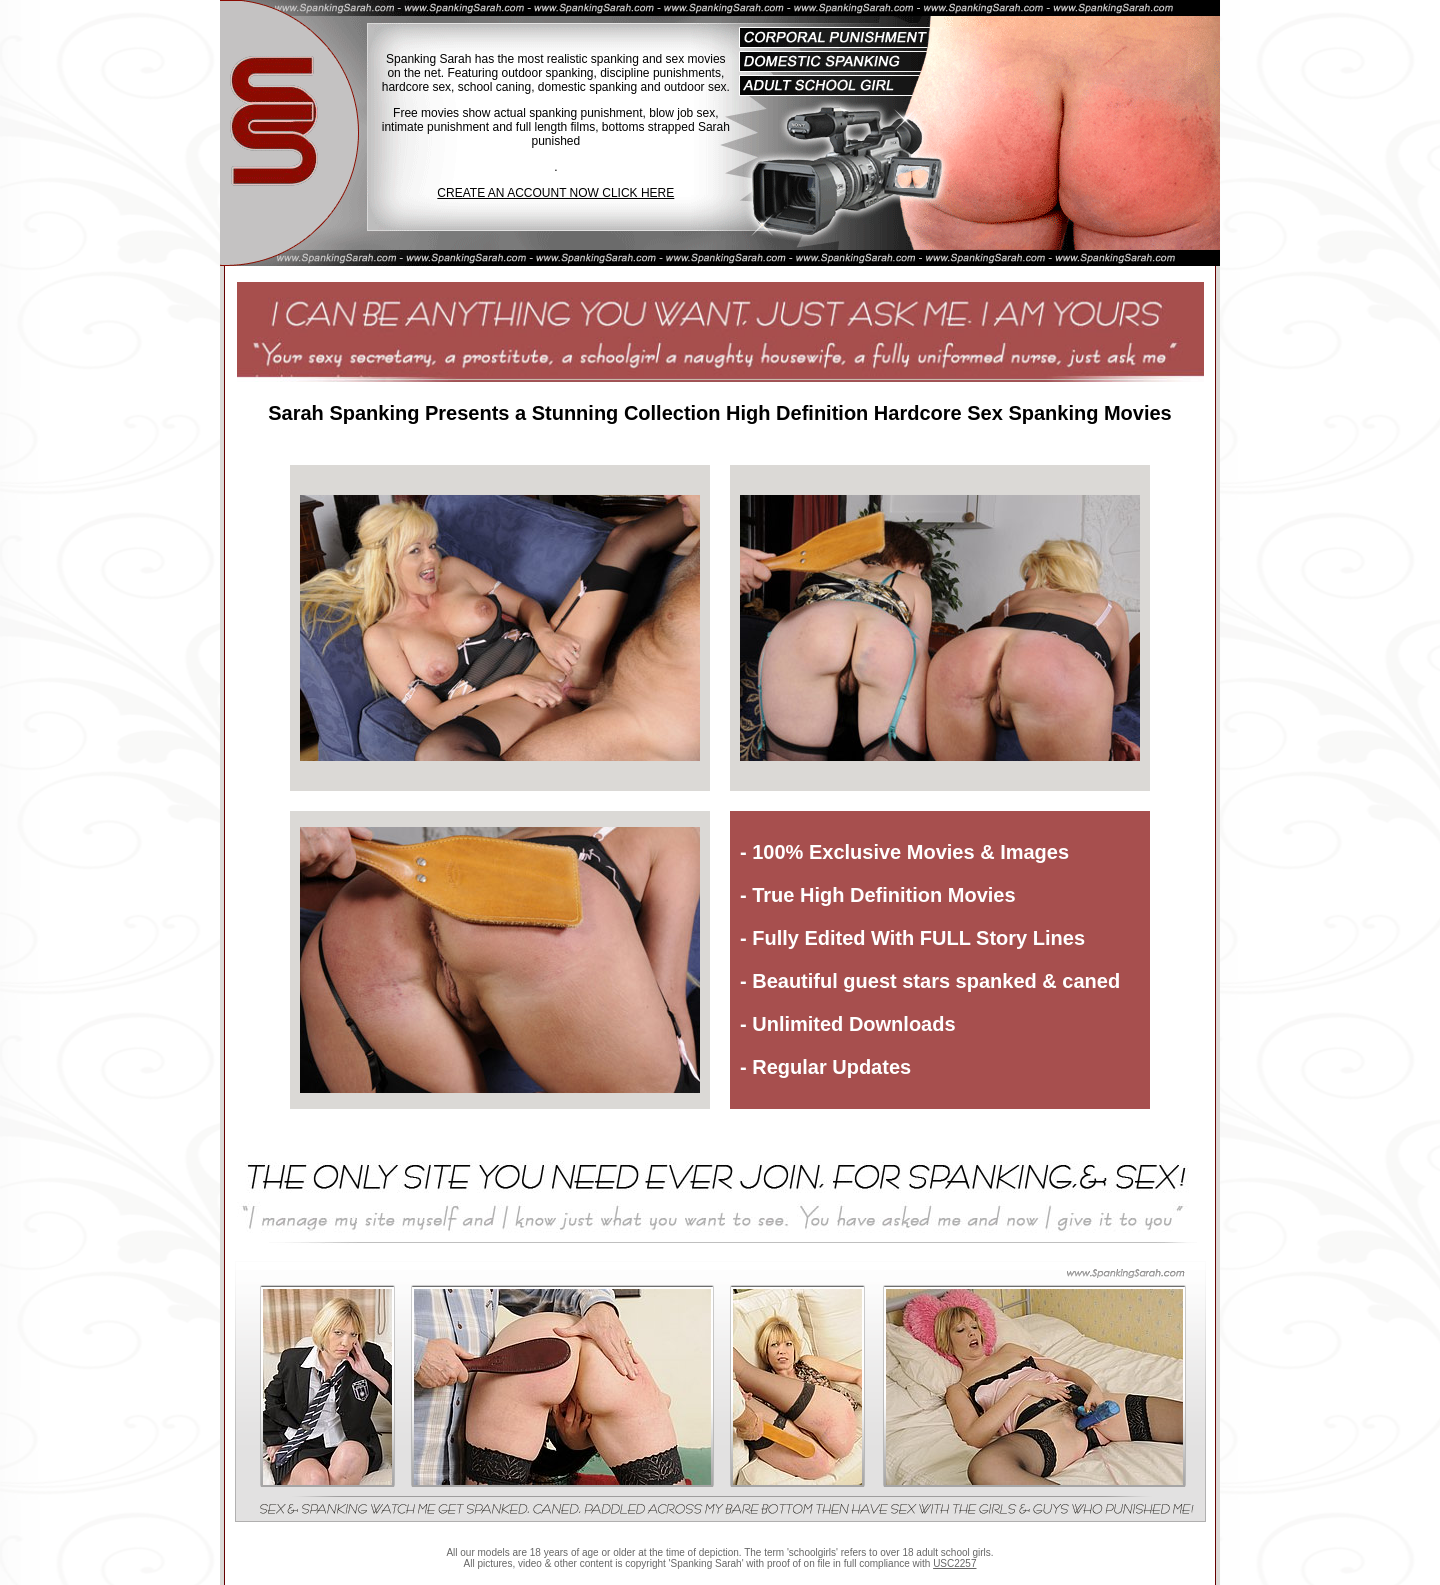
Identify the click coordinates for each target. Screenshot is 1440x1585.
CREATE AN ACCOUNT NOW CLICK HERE (555, 193)
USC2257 (954, 1563)
